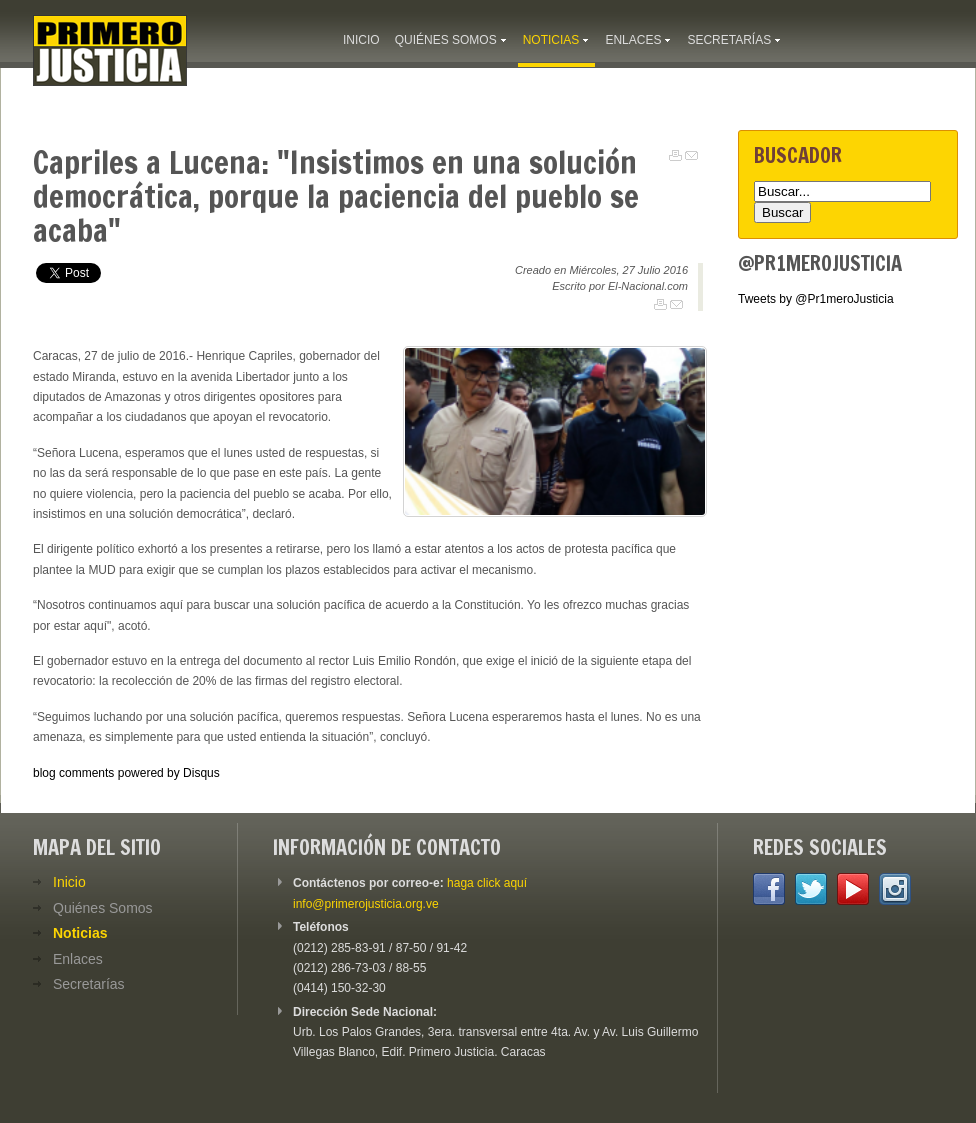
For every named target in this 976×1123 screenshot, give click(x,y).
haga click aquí (487, 883)
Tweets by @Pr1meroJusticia (816, 299)
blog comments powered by (126, 773)
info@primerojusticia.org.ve (366, 904)
